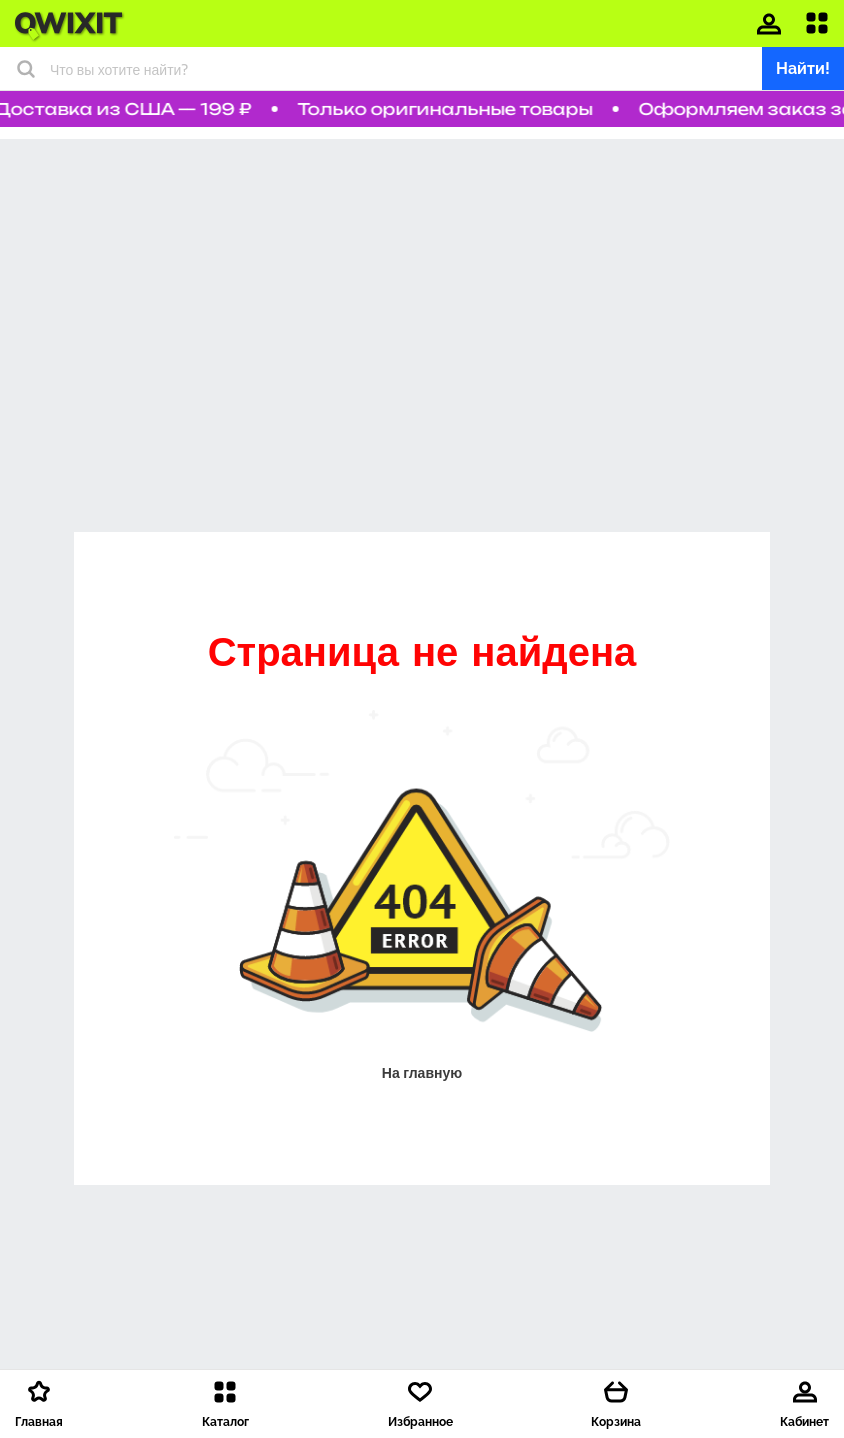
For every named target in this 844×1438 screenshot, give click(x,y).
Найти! (803, 68)
